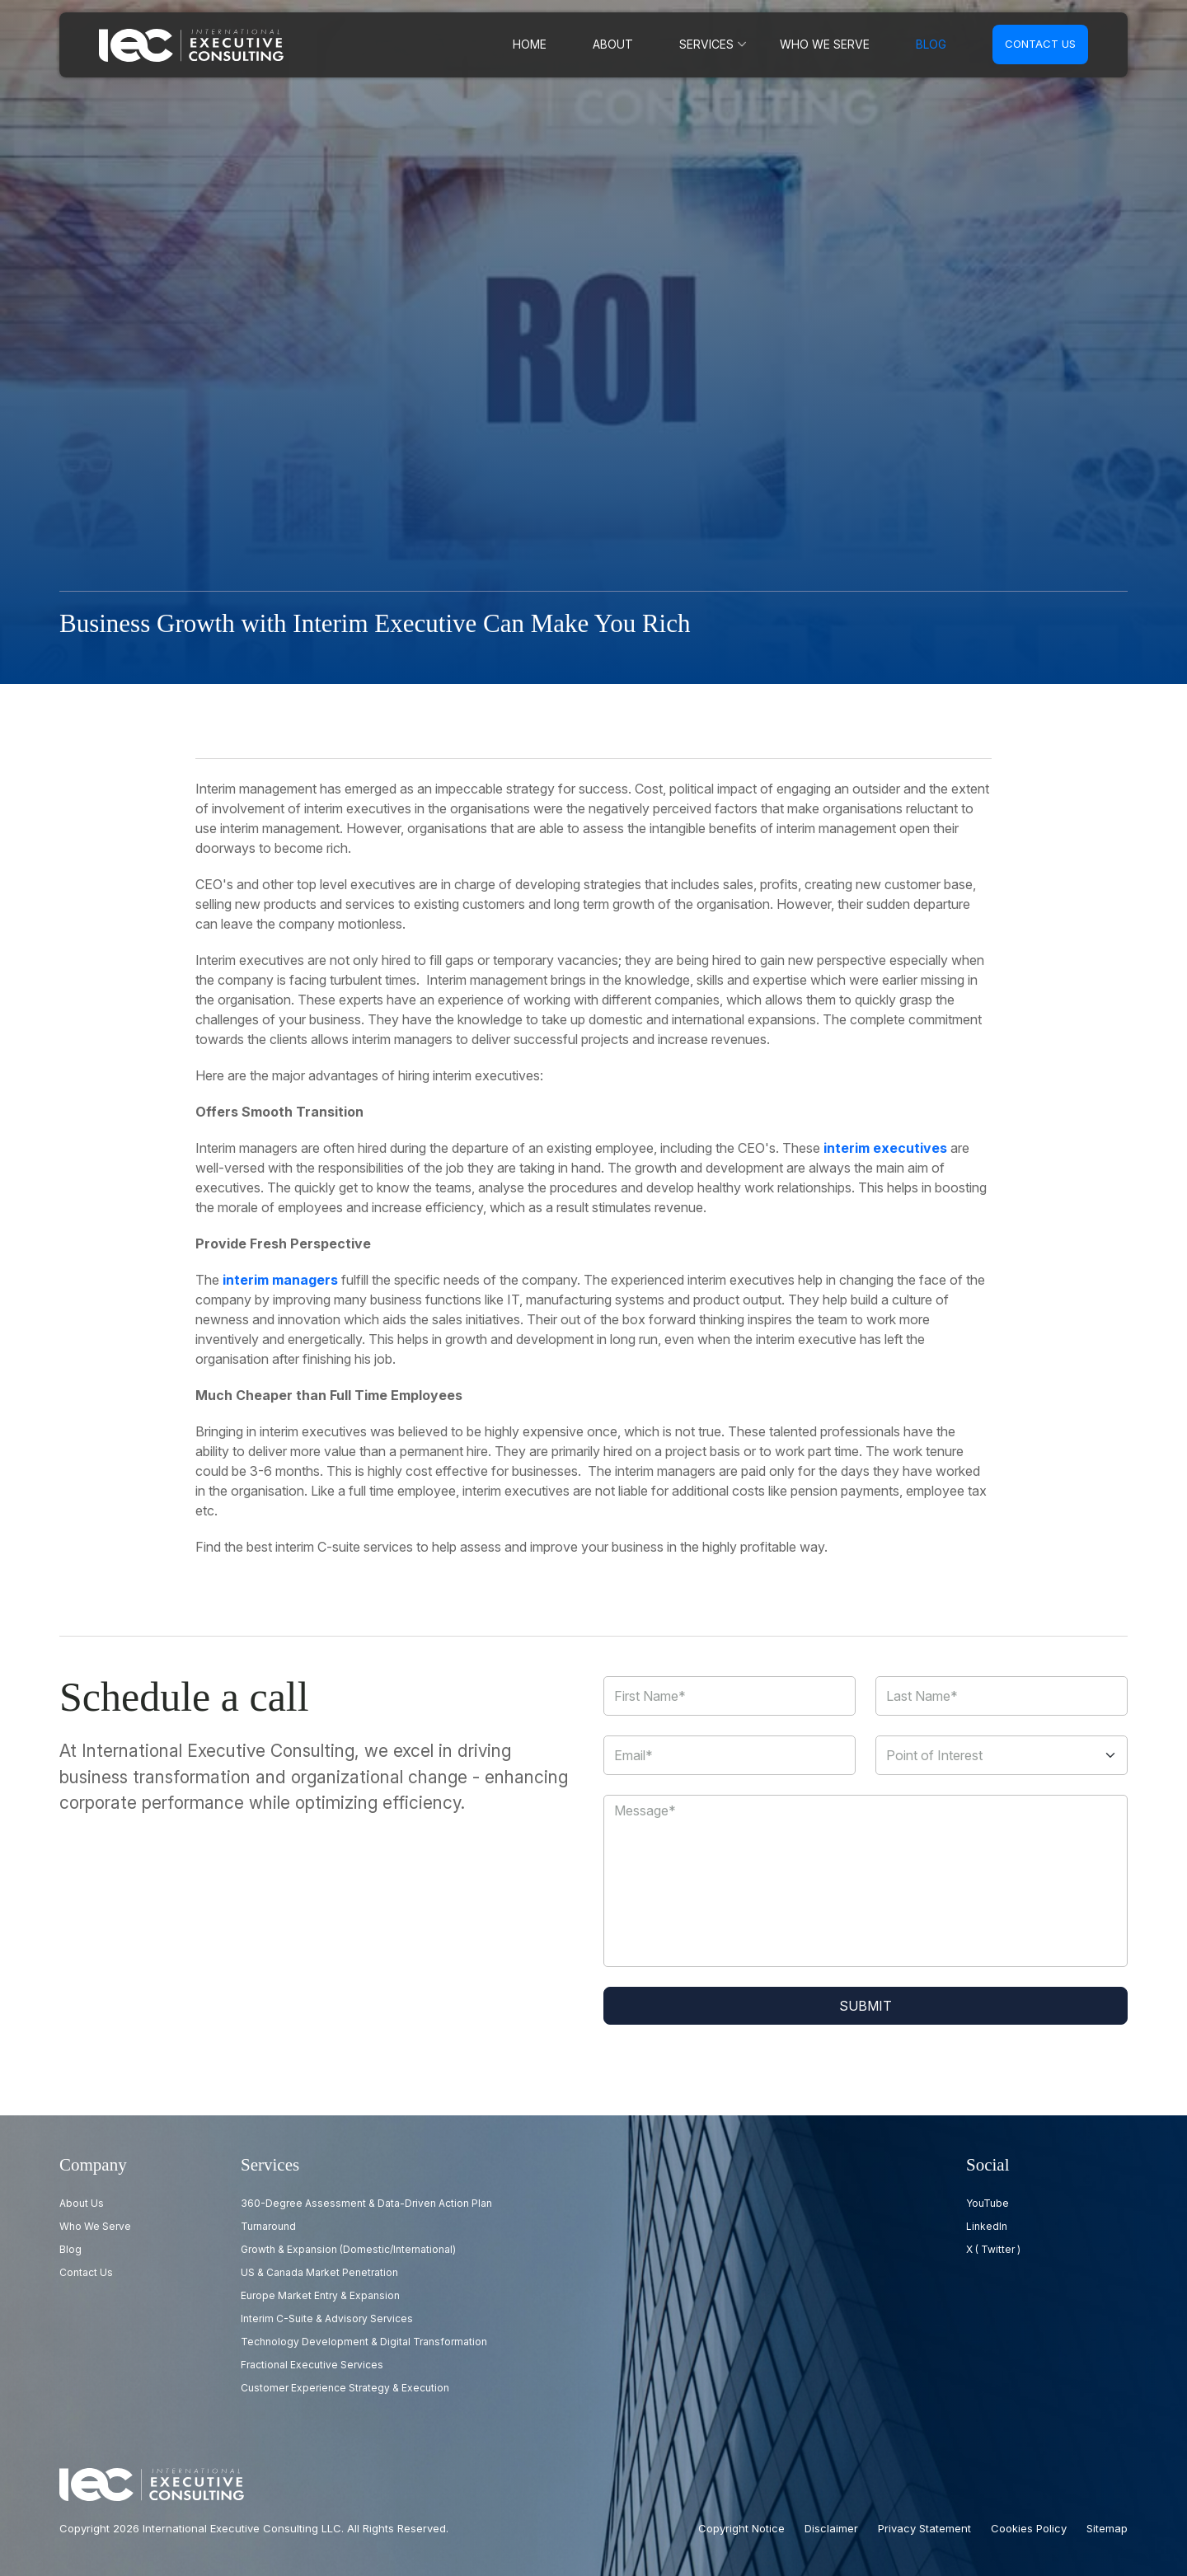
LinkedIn (986, 2226)
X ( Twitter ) (993, 2249)
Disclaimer (831, 2528)
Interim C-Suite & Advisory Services (327, 2318)
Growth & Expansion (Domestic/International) (348, 2249)
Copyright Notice (741, 2528)
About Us (81, 2203)
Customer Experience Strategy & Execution (345, 2388)
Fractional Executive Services (312, 2364)
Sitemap (1107, 2528)
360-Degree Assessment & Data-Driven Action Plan (366, 2203)
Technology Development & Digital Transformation (364, 2341)
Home (549, 44)
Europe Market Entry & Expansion (320, 2295)
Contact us (1040, 43)
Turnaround (268, 2226)
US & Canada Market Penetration (319, 2272)
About (629, 44)
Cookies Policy (1029, 2528)
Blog (931, 44)
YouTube (987, 2203)
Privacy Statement (924, 2528)
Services (719, 44)
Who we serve (830, 44)
